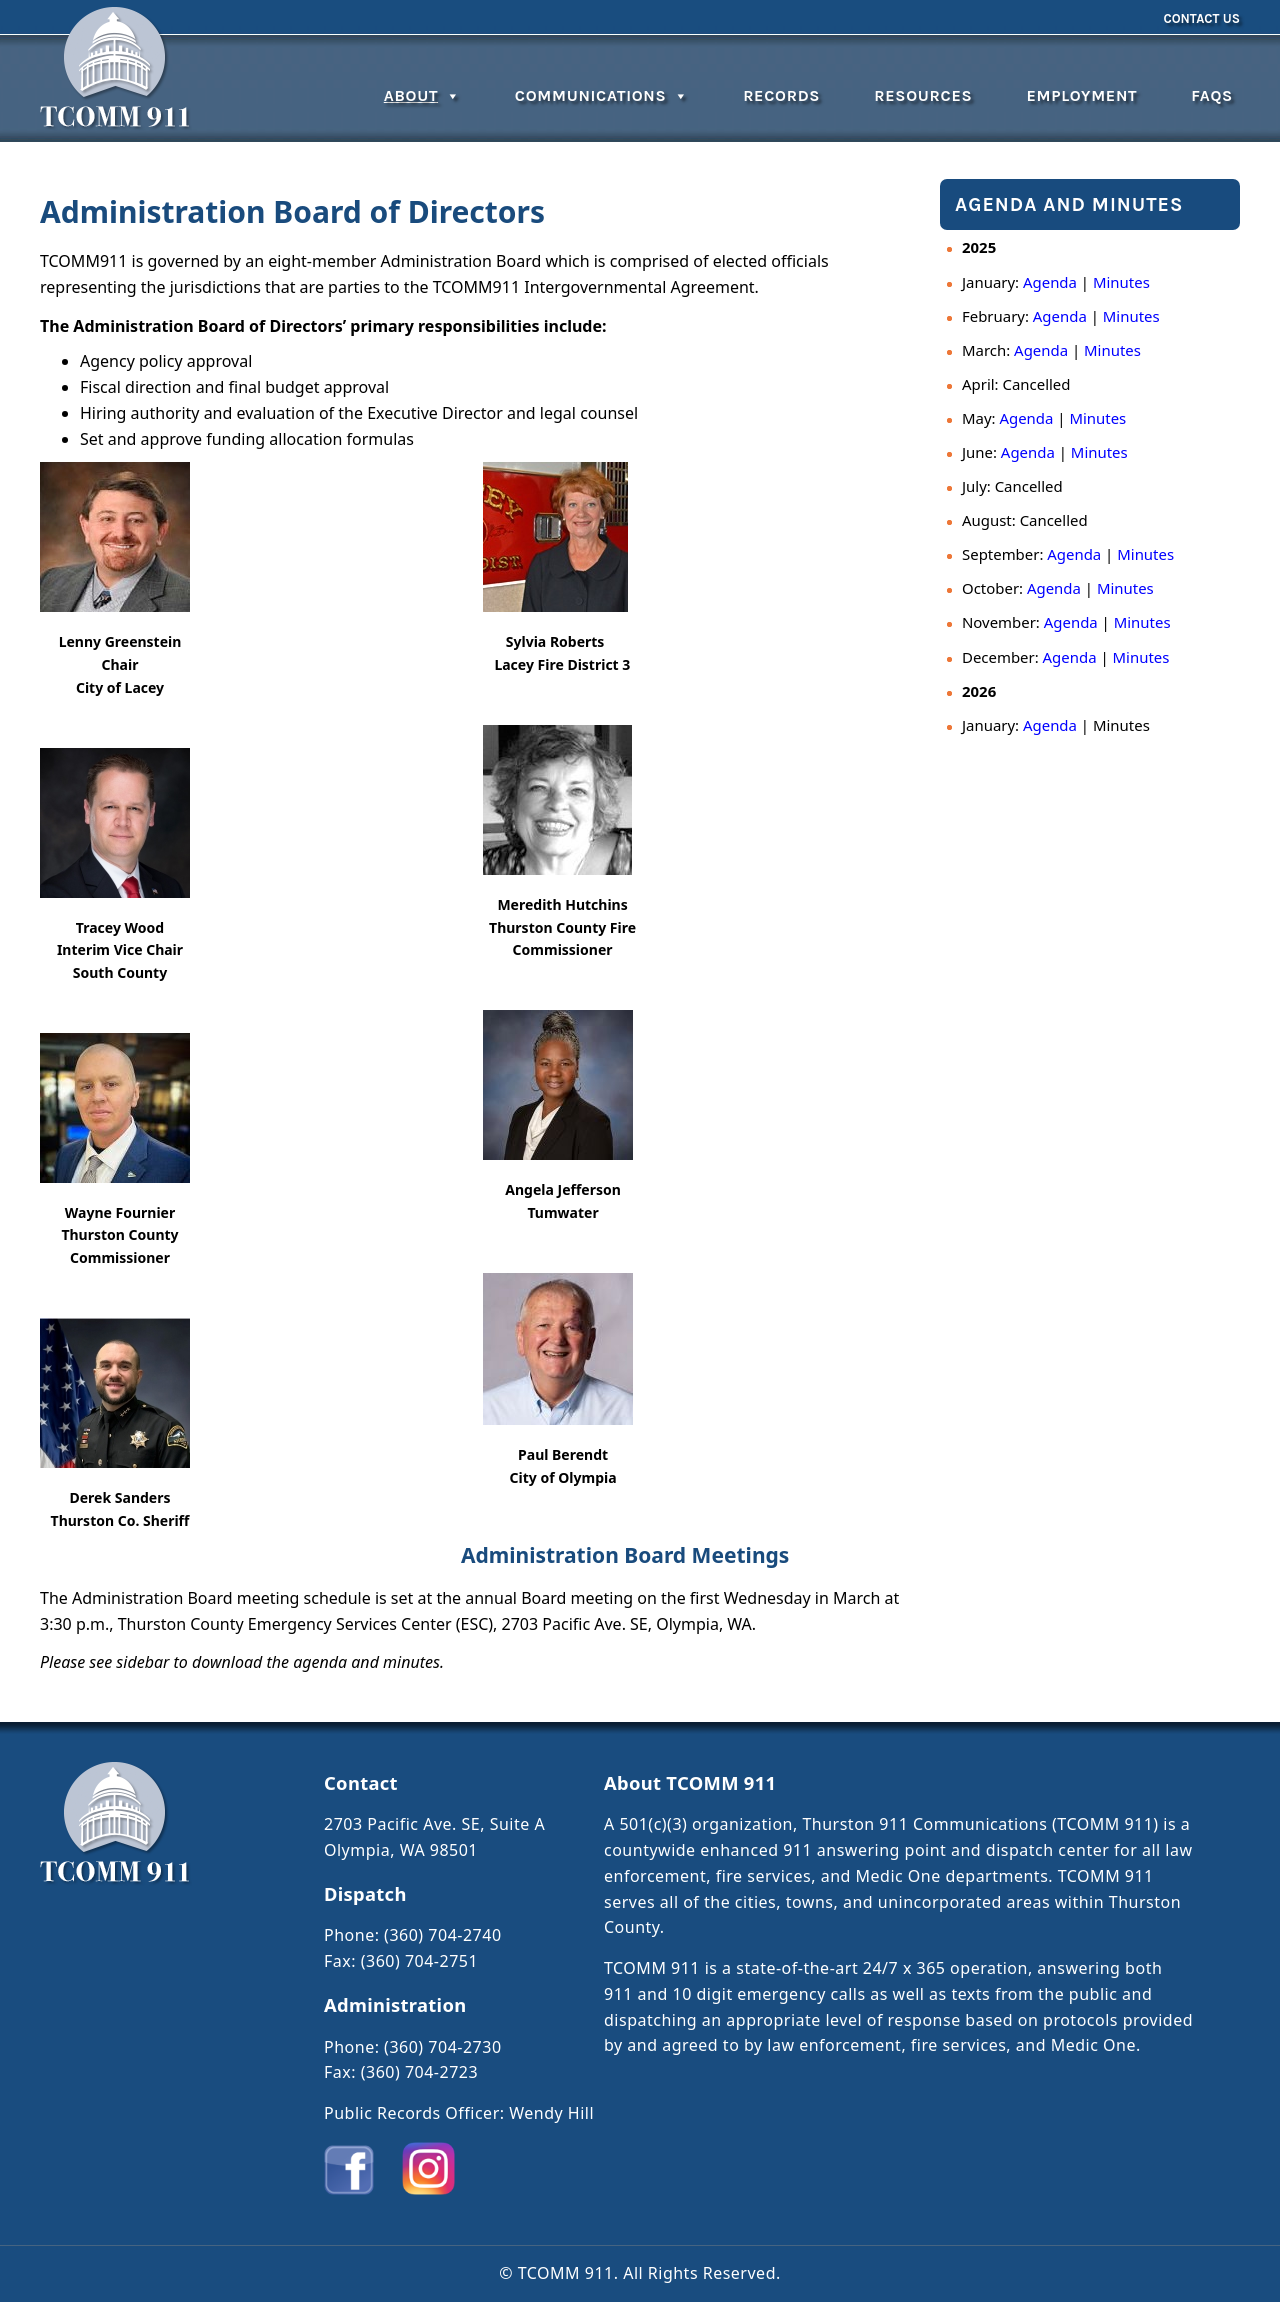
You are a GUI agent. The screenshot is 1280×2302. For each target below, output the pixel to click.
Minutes (1121, 282)
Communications (602, 95)
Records (781, 95)
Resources (923, 95)
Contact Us (1201, 18)
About (422, 95)
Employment (1081, 95)
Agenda (1050, 282)
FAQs (1212, 95)
